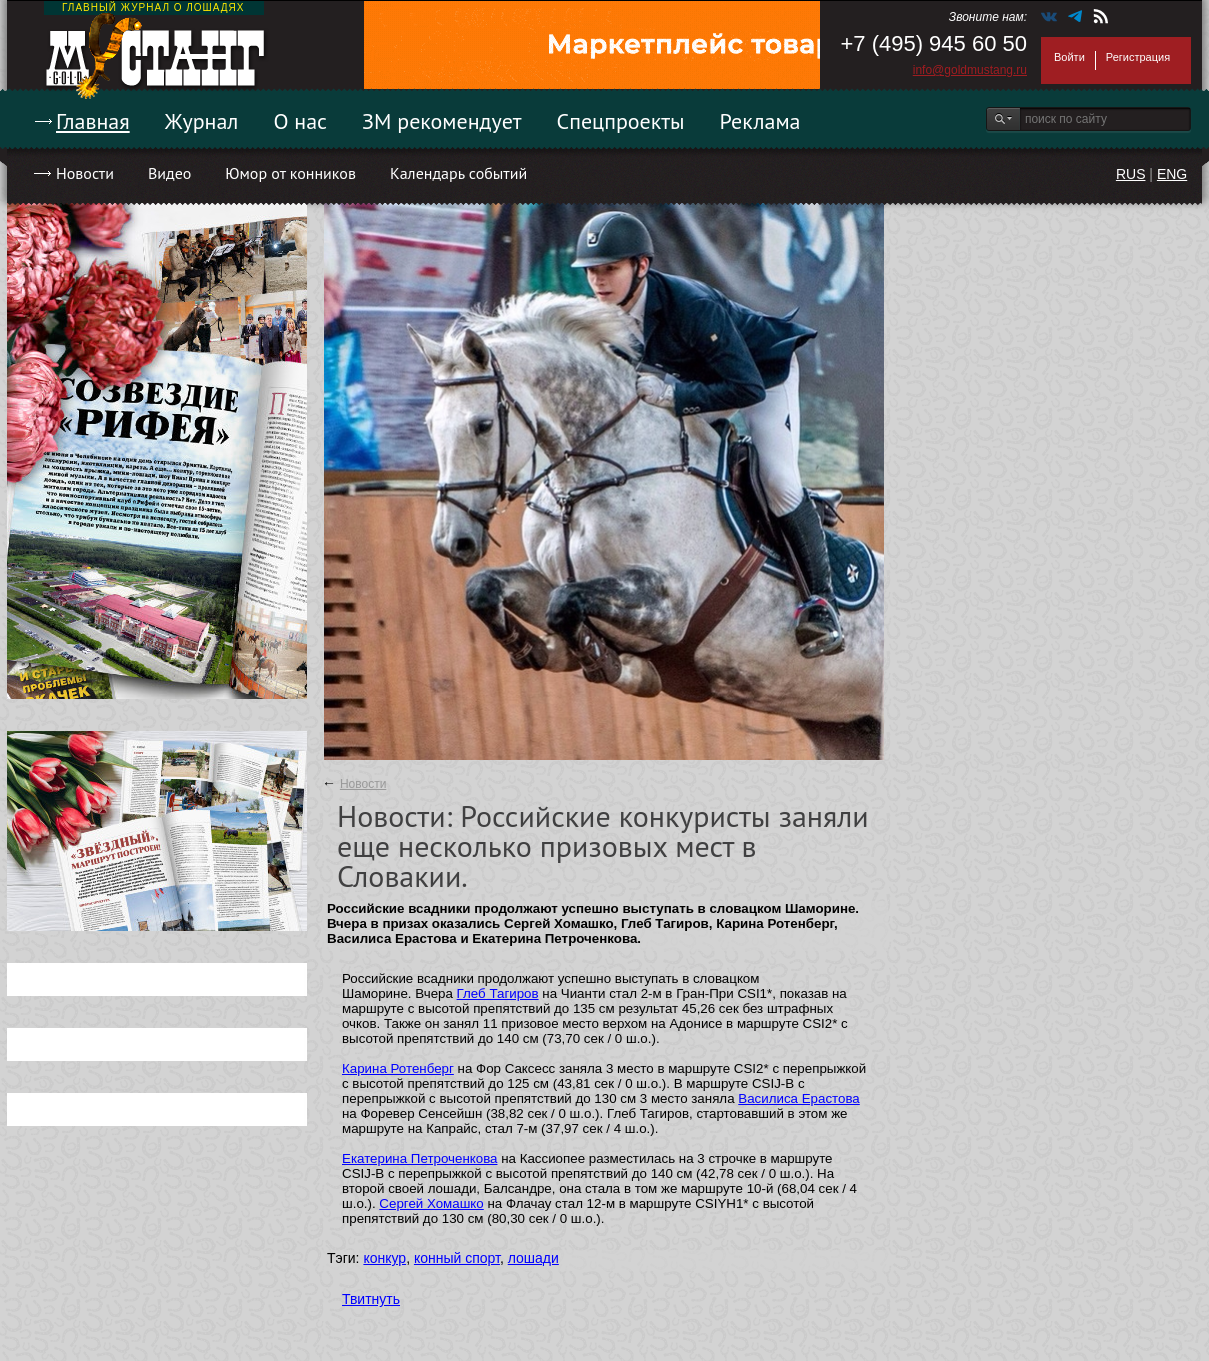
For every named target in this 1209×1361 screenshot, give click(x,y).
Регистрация (1138, 57)
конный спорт (457, 1258)
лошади (533, 1258)
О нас (300, 121)
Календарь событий (458, 173)
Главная (93, 121)
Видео (169, 173)
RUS (1131, 174)
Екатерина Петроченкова (419, 1158)
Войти (1069, 57)
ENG (1172, 174)
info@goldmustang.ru (970, 70)
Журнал (202, 121)
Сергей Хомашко (431, 1203)
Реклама (760, 121)
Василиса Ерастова (799, 1098)
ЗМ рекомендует (442, 121)
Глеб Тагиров (498, 993)
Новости (85, 173)
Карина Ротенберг (398, 1068)
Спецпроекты (621, 121)
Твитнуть (371, 1299)
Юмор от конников (290, 173)
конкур (384, 1258)
